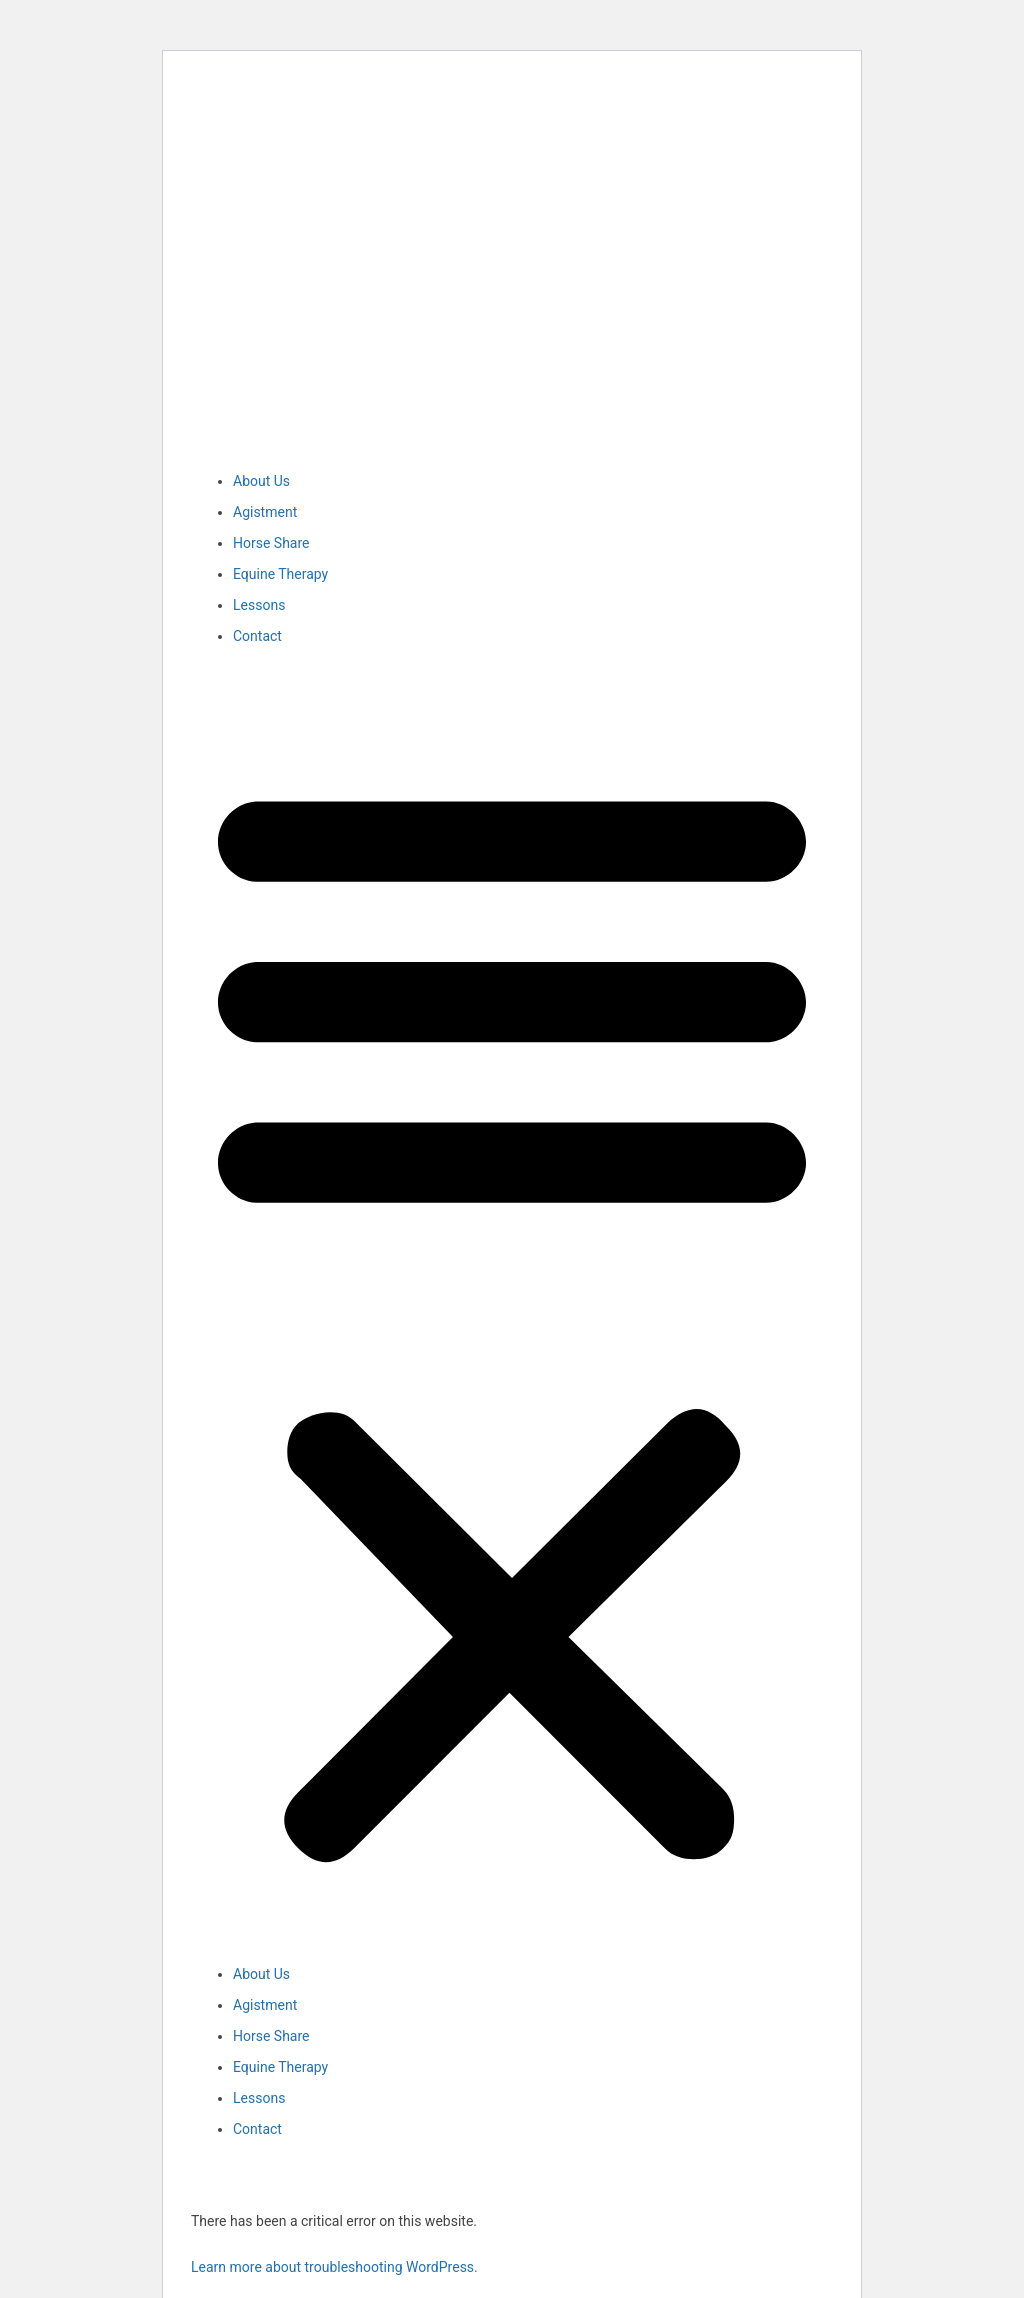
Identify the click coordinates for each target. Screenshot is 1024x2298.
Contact (257, 636)
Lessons (259, 605)
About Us (261, 481)
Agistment (265, 512)
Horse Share (271, 543)
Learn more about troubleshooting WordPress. (334, 2267)
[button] (512, 1316)
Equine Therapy (280, 574)
